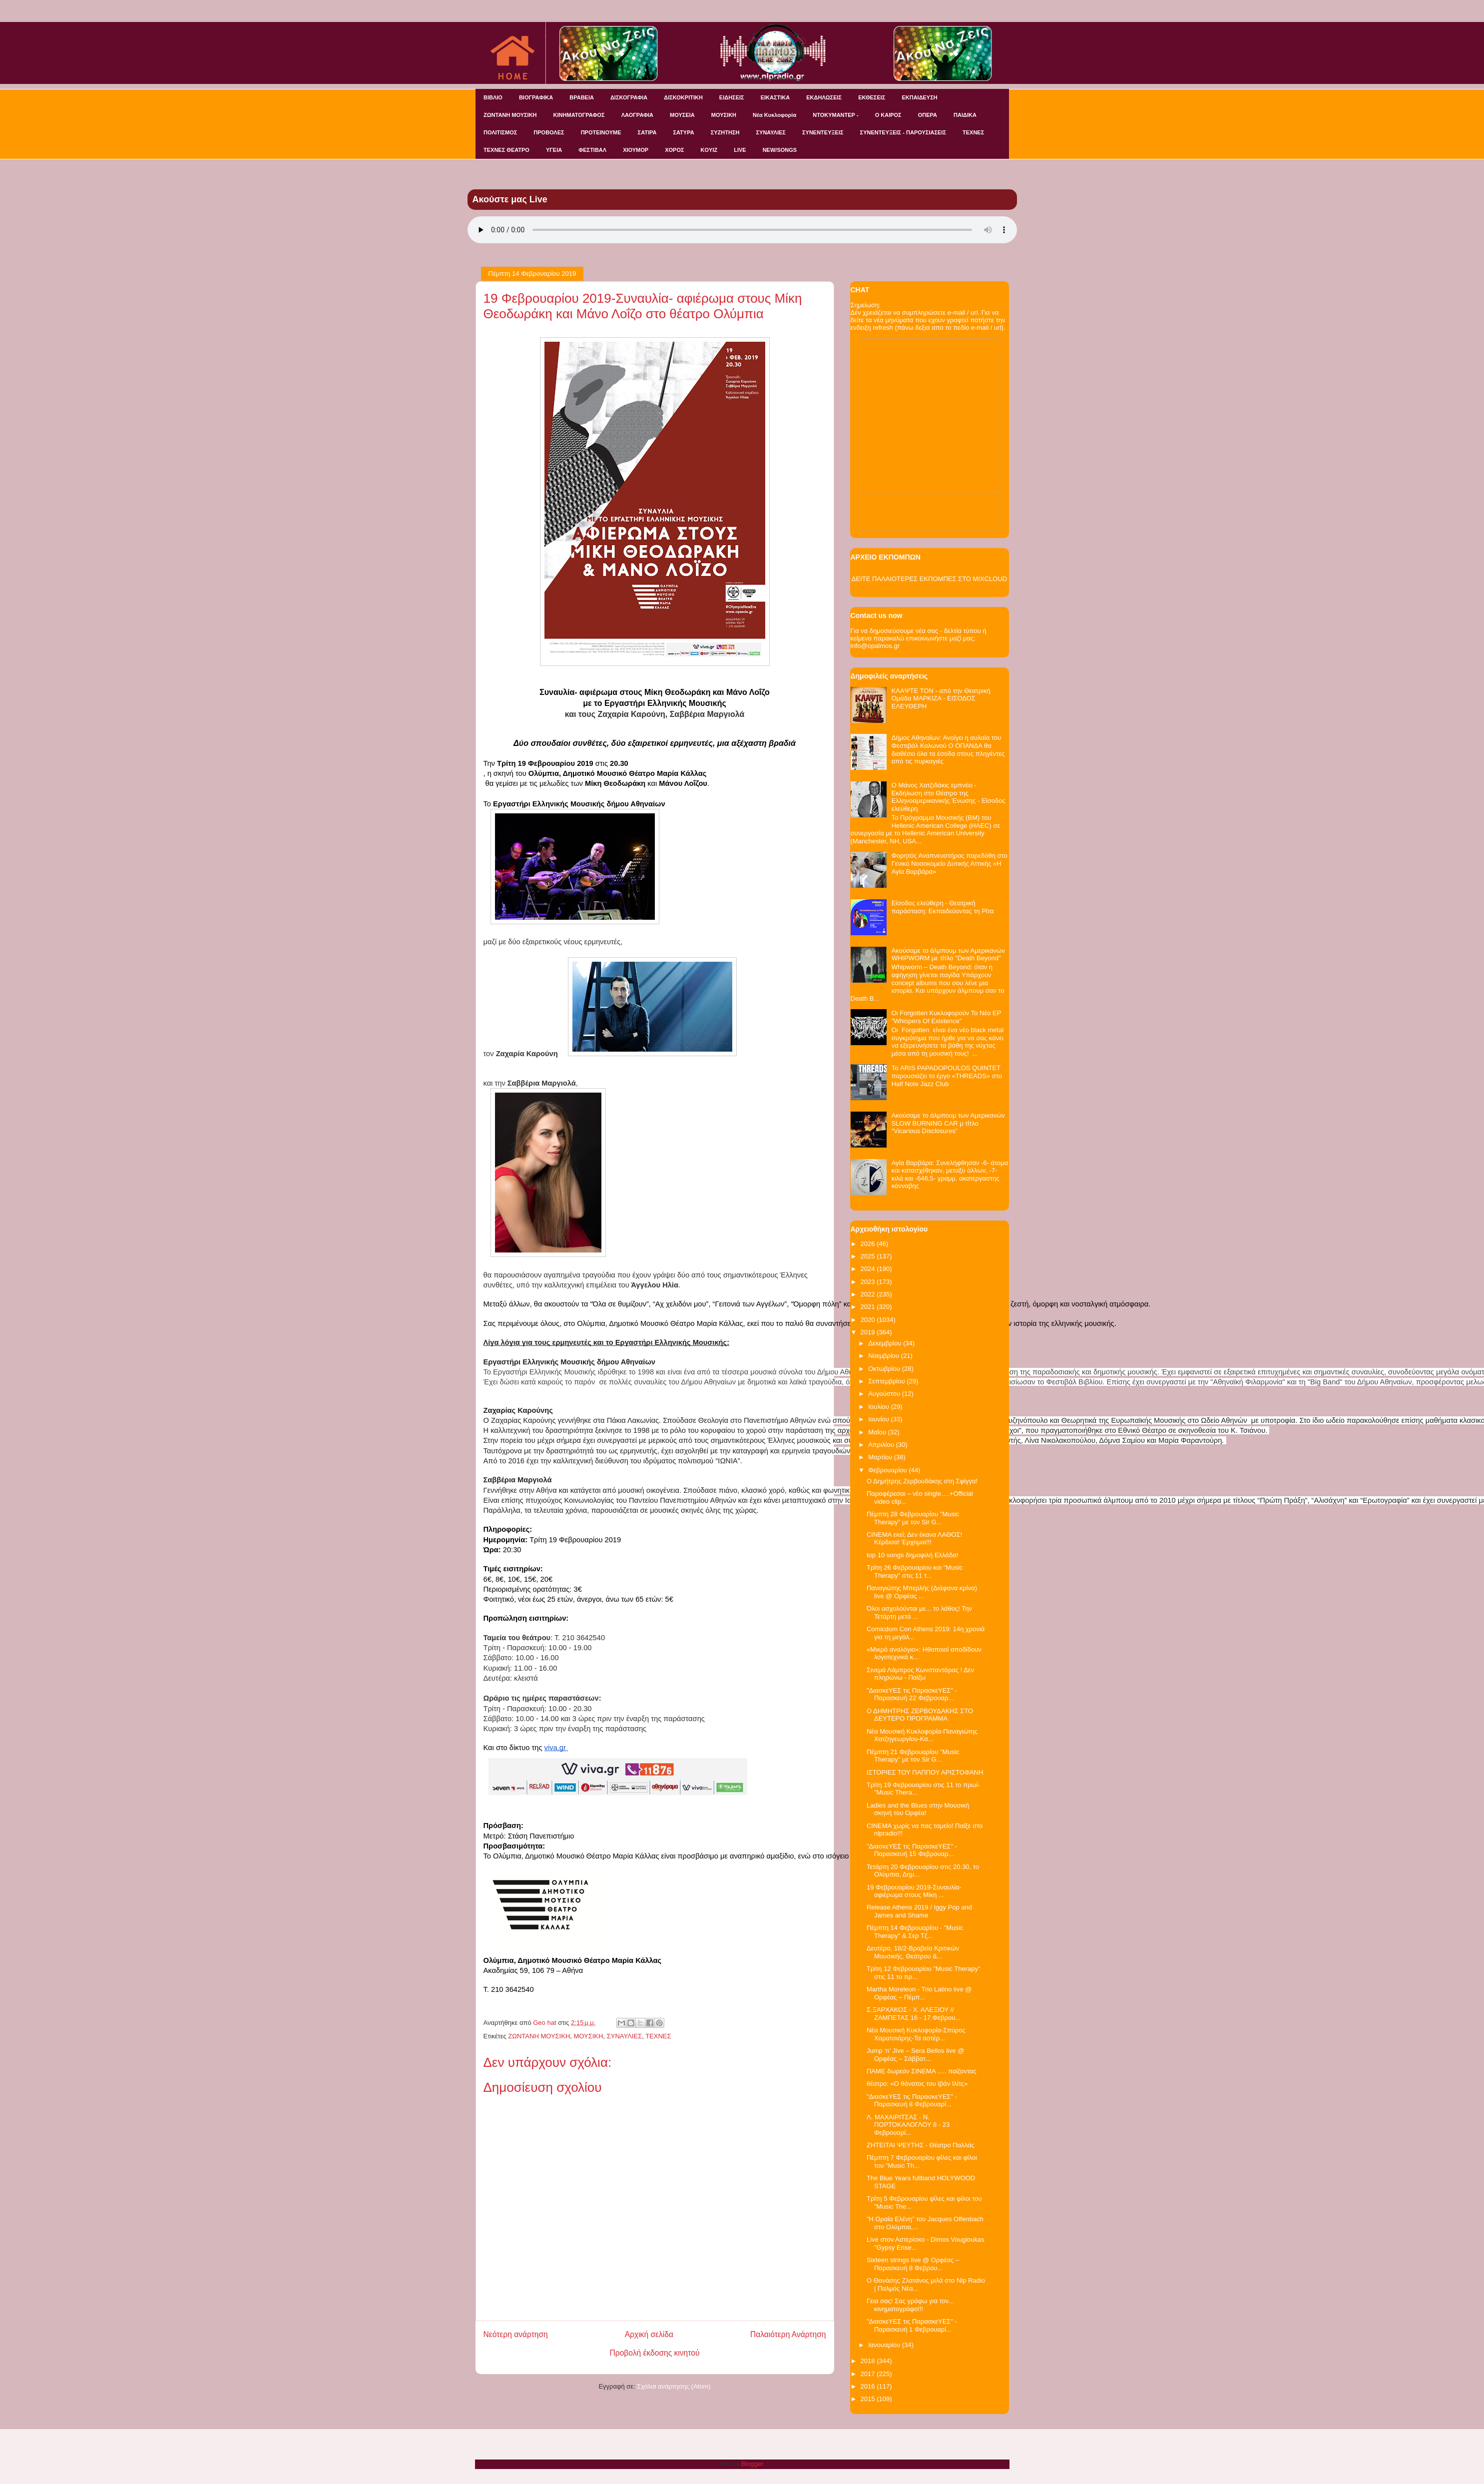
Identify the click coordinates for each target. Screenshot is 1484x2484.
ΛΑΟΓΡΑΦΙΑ (637, 115)
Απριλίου (882, 1444)
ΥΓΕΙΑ (554, 150)
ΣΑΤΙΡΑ (647, 132)
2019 (869, 1332)
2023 (869, 1281)
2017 (869, 2374)
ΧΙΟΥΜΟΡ (635, 150)
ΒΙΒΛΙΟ (493, 97)
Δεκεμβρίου (885, 1343)
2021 (869, 1306)
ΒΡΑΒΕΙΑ (581, 97)
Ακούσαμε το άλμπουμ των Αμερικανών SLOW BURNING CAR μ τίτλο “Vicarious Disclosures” (948, 1123)
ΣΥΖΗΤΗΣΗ (725, 132)
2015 (869, 2399)
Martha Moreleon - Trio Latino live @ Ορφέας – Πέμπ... (919, 1993)
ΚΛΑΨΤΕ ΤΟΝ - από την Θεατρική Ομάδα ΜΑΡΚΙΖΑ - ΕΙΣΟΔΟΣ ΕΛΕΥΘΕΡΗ (941, 698)
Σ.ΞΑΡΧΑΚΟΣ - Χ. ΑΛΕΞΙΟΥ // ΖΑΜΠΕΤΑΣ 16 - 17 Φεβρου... (914, 2013)
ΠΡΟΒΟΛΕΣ (548, 132)
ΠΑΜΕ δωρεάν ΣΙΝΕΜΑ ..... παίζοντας (922, 2071)
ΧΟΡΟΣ (674, 150)
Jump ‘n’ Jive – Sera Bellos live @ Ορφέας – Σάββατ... (916, 2054)
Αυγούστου (885, 1393)
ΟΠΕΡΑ (927, 115)
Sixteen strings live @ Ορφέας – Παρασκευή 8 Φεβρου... (913, 2264)
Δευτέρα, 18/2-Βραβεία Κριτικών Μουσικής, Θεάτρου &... (913, 1952)
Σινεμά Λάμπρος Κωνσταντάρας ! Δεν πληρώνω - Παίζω (920, 1674)
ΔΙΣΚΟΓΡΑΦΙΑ (628, 97)
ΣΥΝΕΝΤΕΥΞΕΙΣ (823, 132)
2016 (869, 2386)
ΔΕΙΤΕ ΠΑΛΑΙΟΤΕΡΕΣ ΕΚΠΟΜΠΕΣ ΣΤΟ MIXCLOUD (929, 579)
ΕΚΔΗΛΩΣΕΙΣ (824, 97)
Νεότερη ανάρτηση (516, 2334)
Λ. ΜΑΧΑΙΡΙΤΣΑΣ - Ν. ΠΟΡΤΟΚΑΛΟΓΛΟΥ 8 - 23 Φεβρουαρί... (908, 2124)
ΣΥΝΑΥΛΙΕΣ (771, 132)
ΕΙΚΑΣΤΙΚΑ (775, 97)
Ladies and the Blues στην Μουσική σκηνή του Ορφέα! (918, 1809)
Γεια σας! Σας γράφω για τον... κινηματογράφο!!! (910, 2305)
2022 (869, 1294)
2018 (869, 2361)
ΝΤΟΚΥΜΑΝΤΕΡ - (835, 115)
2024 (869, 1268)
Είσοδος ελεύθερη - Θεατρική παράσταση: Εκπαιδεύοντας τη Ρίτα (943, 907)
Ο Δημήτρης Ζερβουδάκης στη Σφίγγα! (922, 1481)
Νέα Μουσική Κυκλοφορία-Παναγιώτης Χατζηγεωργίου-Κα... (922, 1735)
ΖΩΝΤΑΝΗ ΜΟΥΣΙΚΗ (510, 115)
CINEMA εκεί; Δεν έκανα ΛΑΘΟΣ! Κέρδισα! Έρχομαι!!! (914, 1538)
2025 (869, 1256)
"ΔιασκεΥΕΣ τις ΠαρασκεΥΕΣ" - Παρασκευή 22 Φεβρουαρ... (912, 1694)
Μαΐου (878, 1432)
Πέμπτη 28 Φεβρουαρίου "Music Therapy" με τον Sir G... (913, 1518)
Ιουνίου (879, 1419)
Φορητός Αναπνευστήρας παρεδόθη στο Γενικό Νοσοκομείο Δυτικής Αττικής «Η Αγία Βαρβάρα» (949, 863)
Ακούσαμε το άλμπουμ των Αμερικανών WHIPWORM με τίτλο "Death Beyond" (948, 954)
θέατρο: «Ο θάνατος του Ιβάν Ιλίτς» (917, 2083)
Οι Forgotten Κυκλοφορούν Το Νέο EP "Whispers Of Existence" (946, 1017)
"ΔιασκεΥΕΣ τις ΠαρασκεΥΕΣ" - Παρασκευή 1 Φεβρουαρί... (912, 2325)
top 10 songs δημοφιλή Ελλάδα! (912, 1555)
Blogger (752, 2464)
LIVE (740, 150)
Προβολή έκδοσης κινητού (655, 2353)
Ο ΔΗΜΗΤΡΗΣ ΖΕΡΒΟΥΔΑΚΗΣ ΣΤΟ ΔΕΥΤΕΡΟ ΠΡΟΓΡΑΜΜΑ (920, 1715)
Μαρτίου (881, 1457)
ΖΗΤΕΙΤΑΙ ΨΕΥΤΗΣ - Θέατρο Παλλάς (921, 2145)
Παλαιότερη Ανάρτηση (788, 2334)
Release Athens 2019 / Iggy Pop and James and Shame (919, 1911)
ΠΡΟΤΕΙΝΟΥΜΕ (601, 132)
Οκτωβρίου (885, 1368)
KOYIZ (709, 150)
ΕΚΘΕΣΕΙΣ (871, 97)
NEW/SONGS (780, 150)
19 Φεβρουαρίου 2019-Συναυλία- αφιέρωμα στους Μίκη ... (914, 1891)
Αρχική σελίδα (649, 2334)
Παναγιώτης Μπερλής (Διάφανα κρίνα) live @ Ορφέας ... (922, 1592)
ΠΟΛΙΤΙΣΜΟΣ (500, 132)
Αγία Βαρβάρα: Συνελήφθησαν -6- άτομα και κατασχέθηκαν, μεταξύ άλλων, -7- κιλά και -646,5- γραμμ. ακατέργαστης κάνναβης (950, 1174)
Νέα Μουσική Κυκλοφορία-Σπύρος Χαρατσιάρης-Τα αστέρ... (916, 2034)
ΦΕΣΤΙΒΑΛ (592, 150)
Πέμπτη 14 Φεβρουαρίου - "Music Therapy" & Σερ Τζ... (915, 1931)
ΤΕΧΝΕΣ (973, 132)
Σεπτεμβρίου (887, 1381)
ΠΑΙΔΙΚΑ (965, 115)
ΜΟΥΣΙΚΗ (723, 115)
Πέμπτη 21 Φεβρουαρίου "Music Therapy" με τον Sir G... (913, 1756)
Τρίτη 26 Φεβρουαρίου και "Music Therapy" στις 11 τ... (915, 1571)
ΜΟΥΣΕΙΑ (682, 115)
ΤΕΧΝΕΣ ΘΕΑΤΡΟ (506, 150)
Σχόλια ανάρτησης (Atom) (673, 2386)
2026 (869, 1243)
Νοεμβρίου (884, 1355)
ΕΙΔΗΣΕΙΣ (731, 97)
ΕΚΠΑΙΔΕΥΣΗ (919, 97)
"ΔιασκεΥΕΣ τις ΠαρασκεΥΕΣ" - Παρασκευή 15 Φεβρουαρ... (912, 1850)
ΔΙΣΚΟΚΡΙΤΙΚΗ (683, 97)
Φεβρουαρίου (888, 1470)
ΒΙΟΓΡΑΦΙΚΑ (536, 97)
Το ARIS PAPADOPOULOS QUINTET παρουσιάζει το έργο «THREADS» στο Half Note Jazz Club (947, 1075)
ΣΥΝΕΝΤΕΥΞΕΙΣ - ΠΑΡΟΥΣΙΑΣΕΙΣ (903, 132)
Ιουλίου (879, 1406)
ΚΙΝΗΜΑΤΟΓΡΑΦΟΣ (579, 115)
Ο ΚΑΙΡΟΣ (888, 115)
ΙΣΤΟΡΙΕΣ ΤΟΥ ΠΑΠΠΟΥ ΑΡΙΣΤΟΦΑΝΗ (925, 1772)
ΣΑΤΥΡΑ (683, 132)
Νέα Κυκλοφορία (774, 115)
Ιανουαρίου (885, 2345)
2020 (869, 1319)
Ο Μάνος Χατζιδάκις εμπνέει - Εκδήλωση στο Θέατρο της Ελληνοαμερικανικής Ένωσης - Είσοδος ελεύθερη (948, 796)
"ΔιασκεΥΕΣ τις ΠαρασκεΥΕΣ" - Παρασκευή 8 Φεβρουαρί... (912, 2100)
